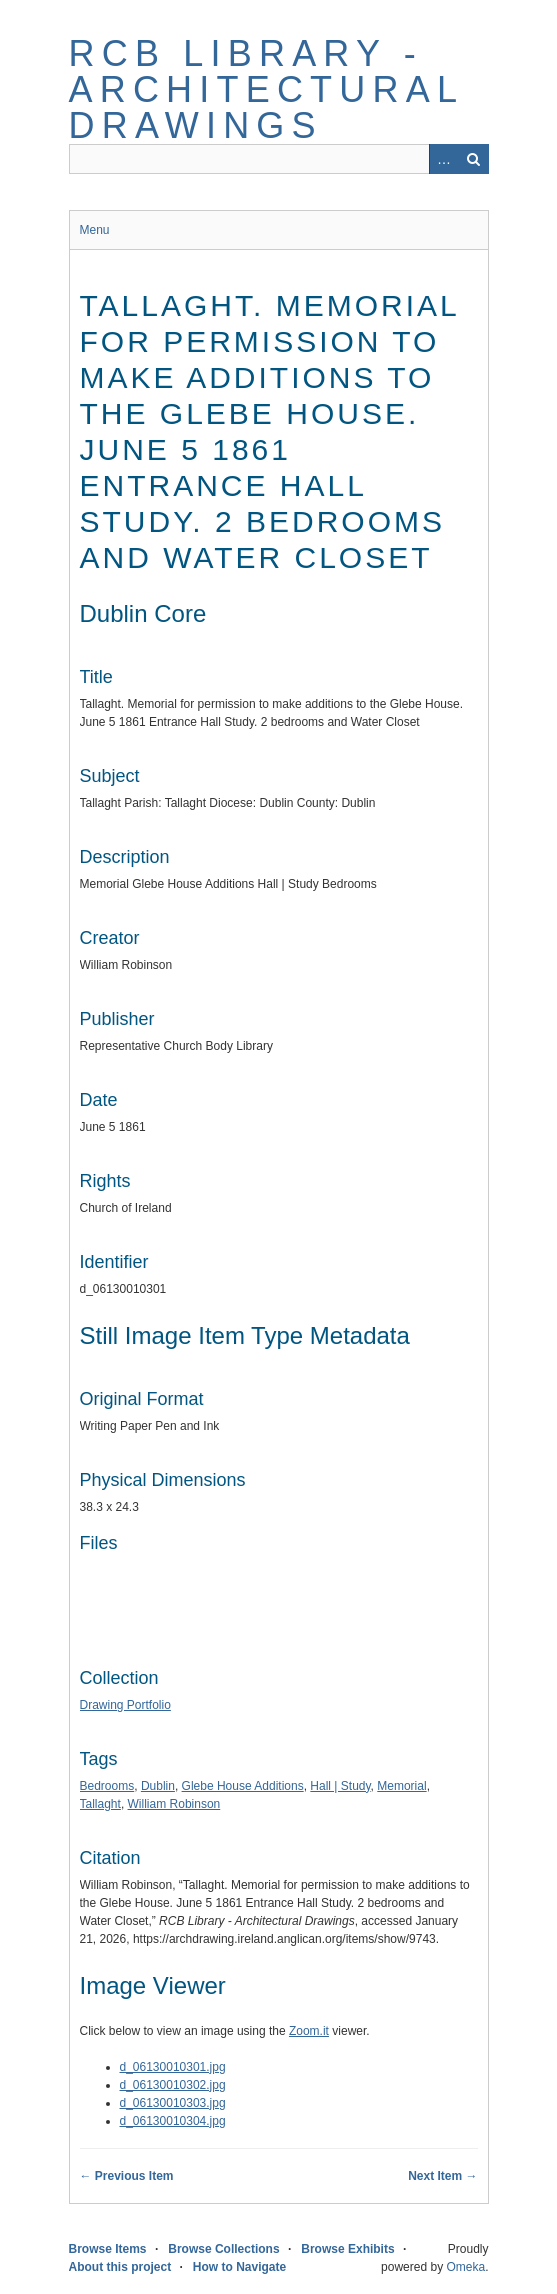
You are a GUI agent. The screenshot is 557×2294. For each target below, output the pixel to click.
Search (474, 159)
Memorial (401, 1786)
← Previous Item (127, 2176)
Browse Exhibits (347, 2249)
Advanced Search (444, 159)
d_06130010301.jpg (173, 2067)
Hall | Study (340, 1786)
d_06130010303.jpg (173, 2103)
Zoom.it (309, 2031)
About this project (120, 2267)
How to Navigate (239, 2267)
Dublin (158, 1786)
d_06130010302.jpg (173, 2085)
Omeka (465, 2267)
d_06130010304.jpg (173, 2121)
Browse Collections (223, 2249)
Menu (95, 230)
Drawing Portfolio (125, 1705)
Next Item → (442, 2176)
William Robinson (174, 1804)
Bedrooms (107, 1786)
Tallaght (100, 1804)
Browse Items (108, 2249)
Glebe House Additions (243, 1786)
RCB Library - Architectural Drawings (266, 89)
